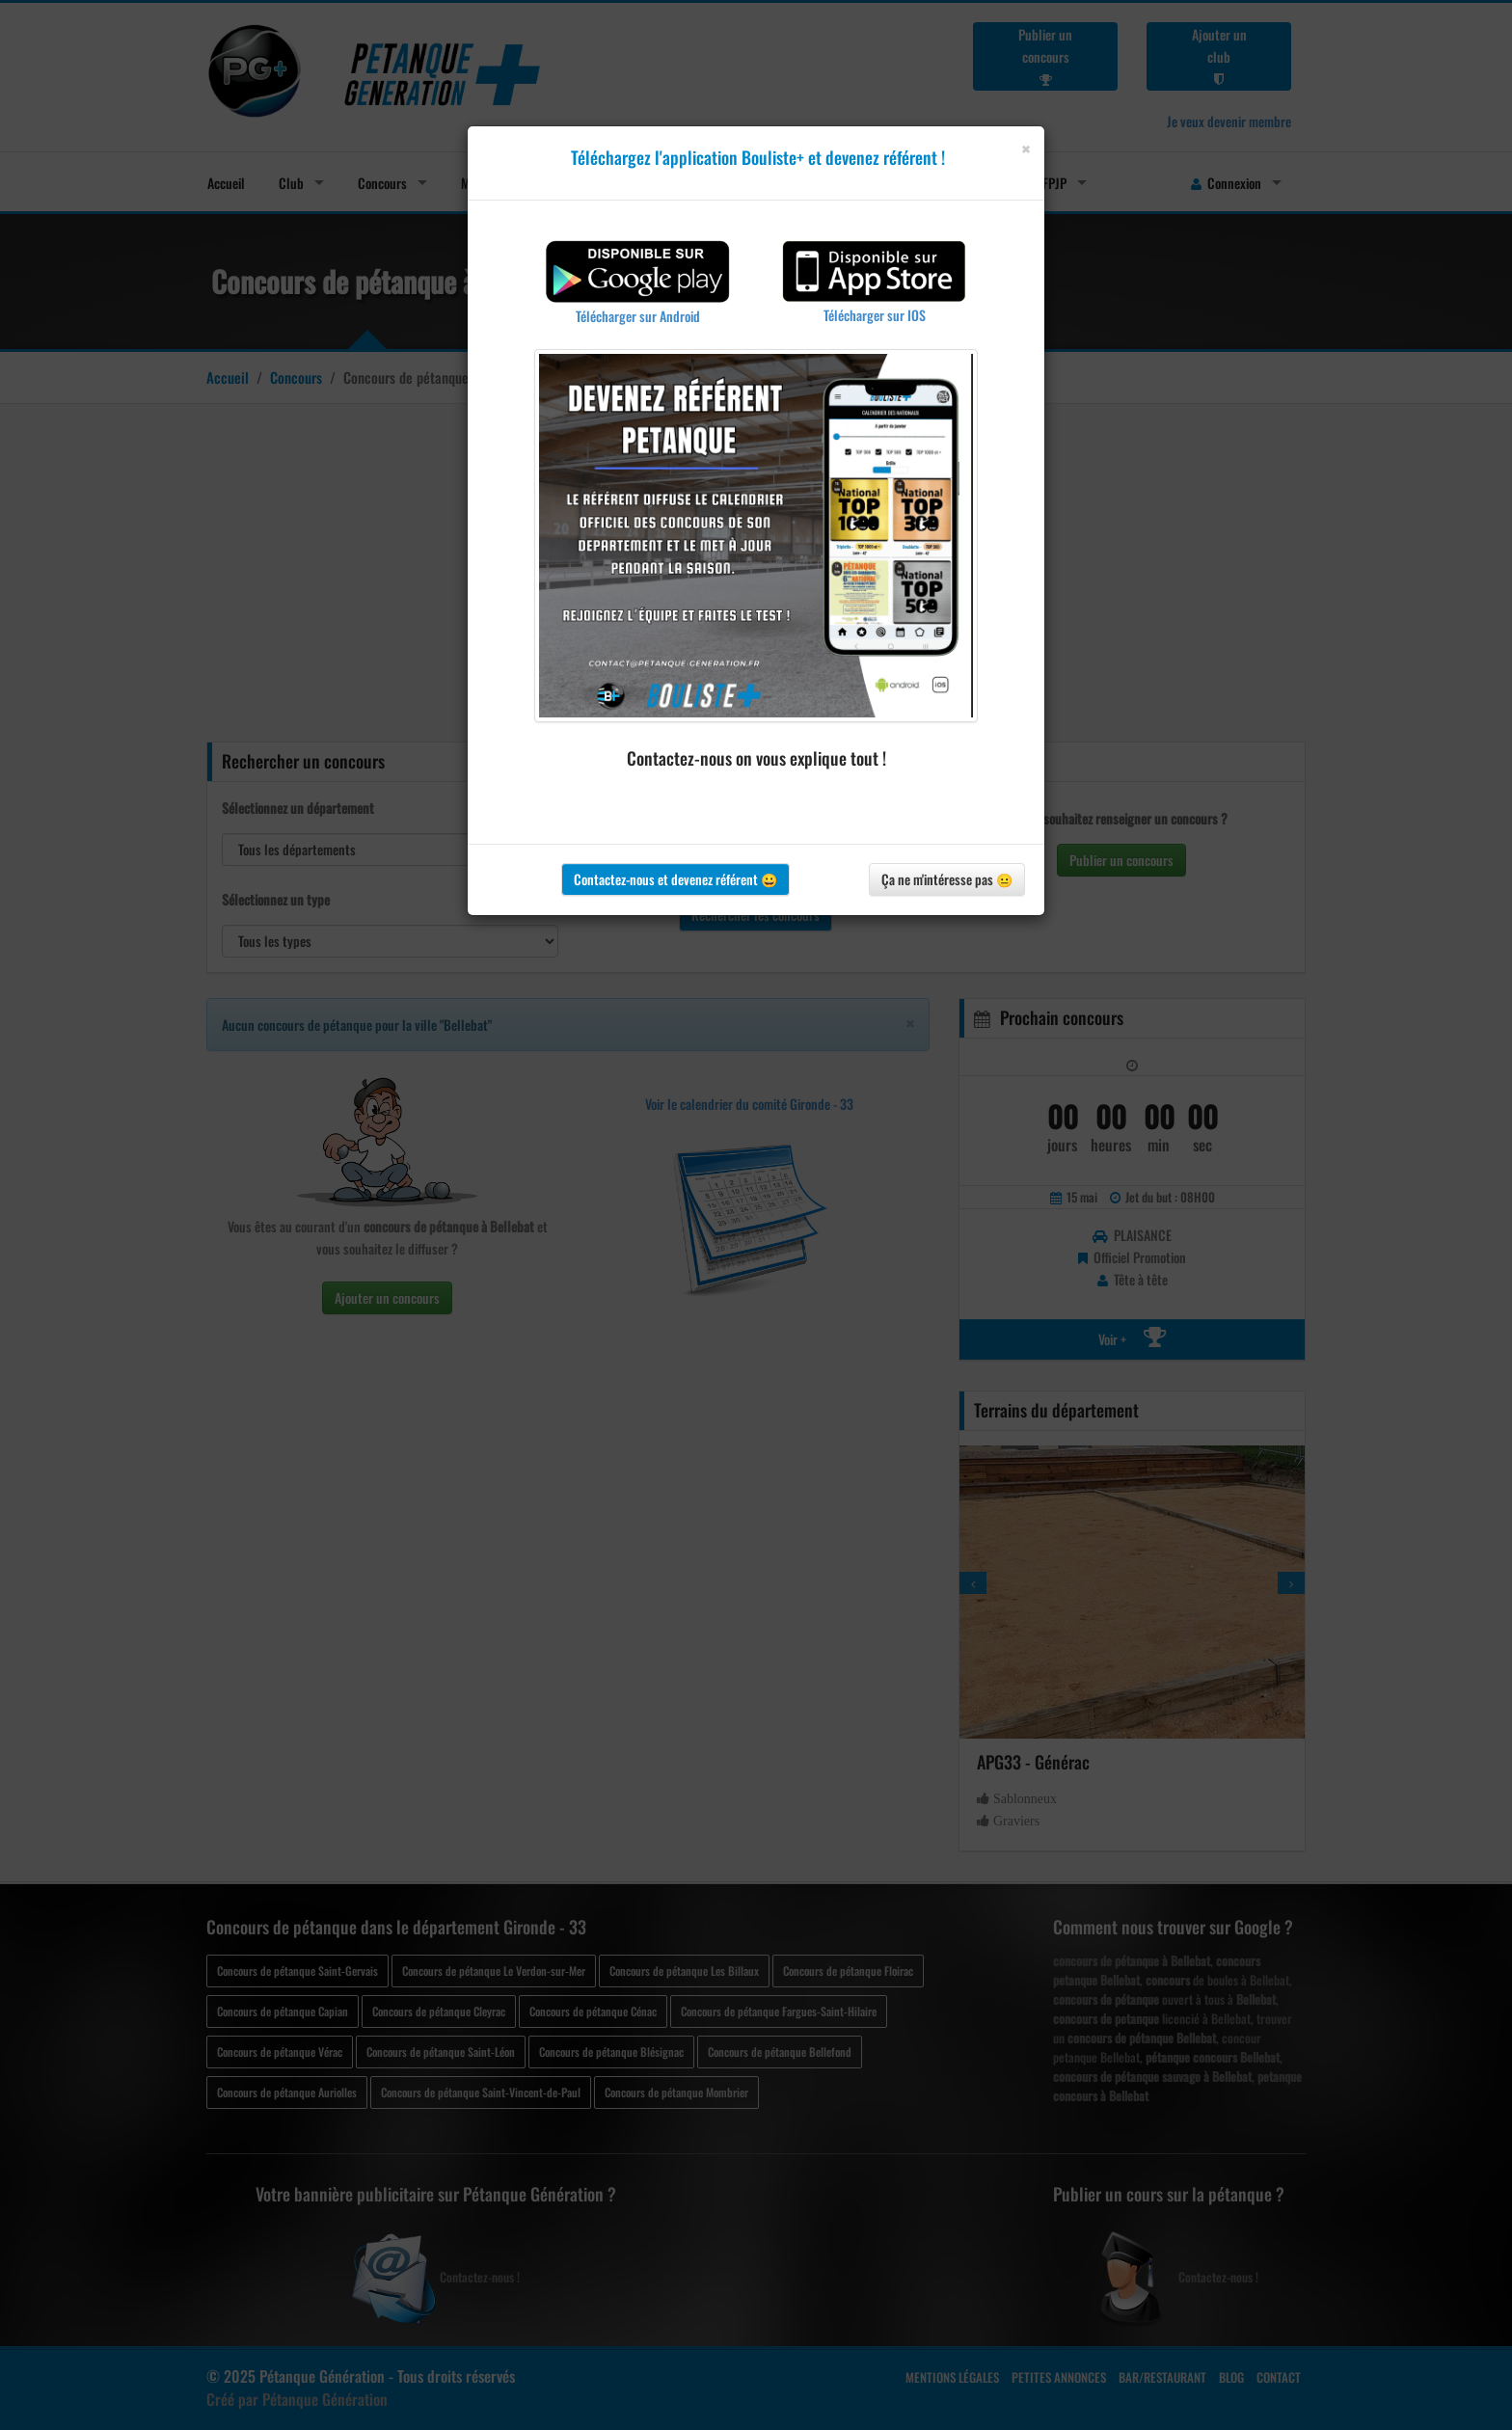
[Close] (1025, 149)
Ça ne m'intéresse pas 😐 (946, 879)
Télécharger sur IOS (875, 315)
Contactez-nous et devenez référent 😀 (675, 879)
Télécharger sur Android (638, 316)
